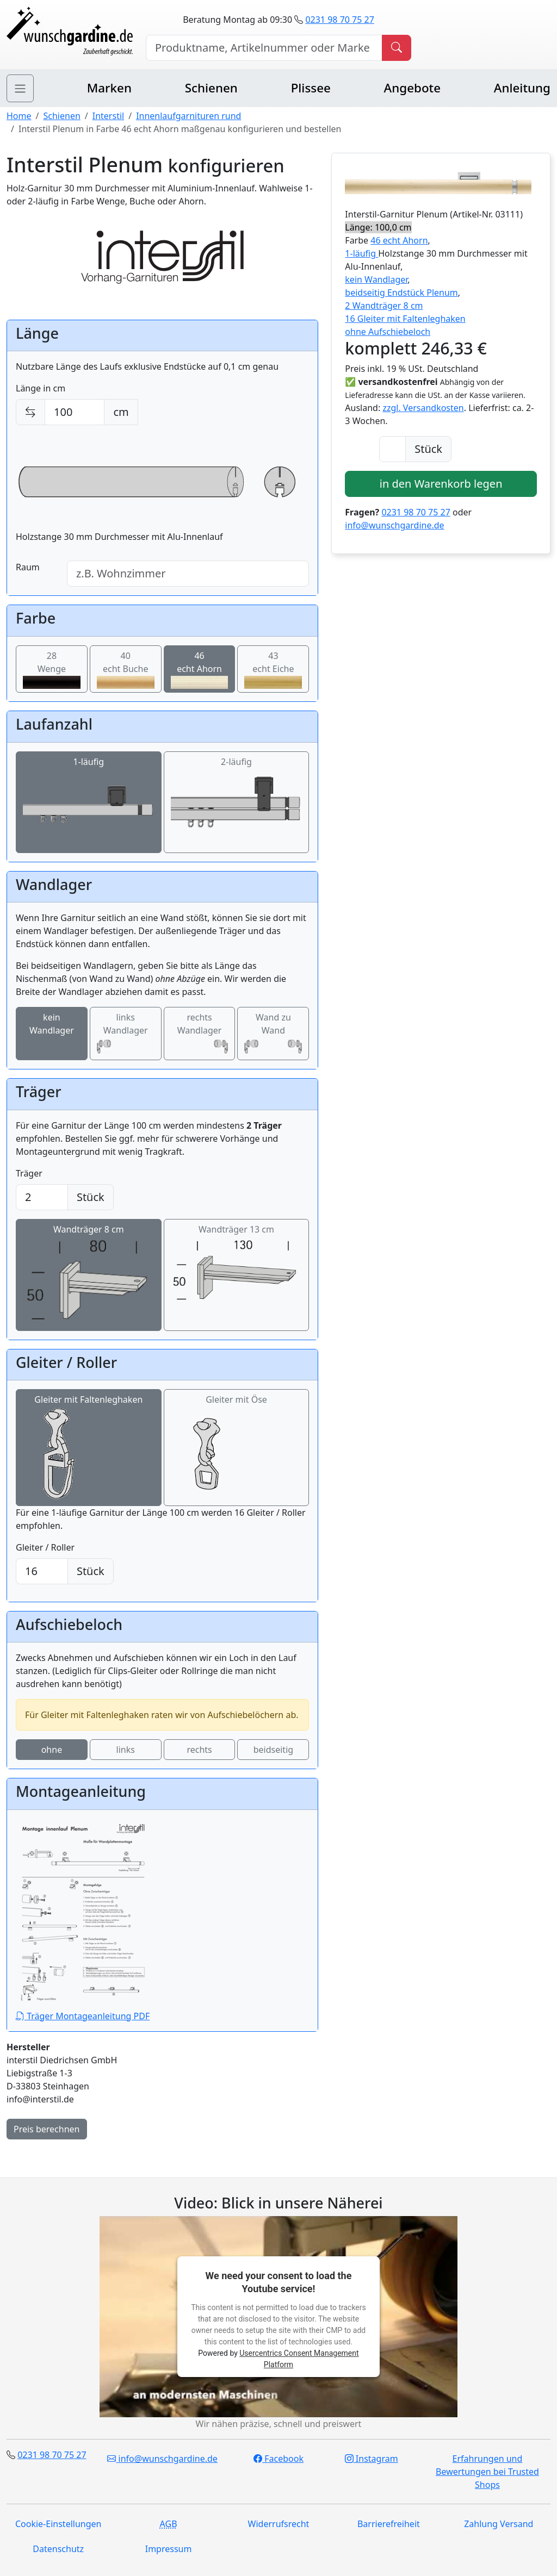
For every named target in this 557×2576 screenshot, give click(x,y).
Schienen (211, 87)
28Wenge (52, 669)
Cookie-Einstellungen (58, 2524)
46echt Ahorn (199, 669)
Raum (28, 567)
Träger (29, 1173)
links (125, 1750)
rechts (199, 1750)
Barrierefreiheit (388, 2524)
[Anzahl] (392, 449)
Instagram (371, 2459)
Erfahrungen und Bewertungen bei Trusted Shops (487, 2472)
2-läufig (236, 802)
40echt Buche (125, 669)
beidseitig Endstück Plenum (401, 292)
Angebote (412, 87)
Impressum (168, 2549)
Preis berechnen (47, 2129)
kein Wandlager (52, 1033)
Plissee (311, 87)
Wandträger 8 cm (88, 1275)
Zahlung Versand (498, 2524)
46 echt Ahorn (399, 240)
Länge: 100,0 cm (378, 227)
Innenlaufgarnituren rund (188, 116)
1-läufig (88, 802)
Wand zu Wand (273, 1033)
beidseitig (273, 1750)
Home (19, 116)
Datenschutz (58, 2549)
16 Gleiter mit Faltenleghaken (405, 319)
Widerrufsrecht (279, 2524)
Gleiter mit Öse (236, 1447)
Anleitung (522, 87)
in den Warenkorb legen (441, 483)
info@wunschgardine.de (394, 525)
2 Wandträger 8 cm (384, 306)
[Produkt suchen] (396, 48)
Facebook (278, 2459)
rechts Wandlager (199, 1033)
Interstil (108, 116)
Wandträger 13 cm (236, 1264)
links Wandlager (125, 1033)
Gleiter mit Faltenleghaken (88, 1447)
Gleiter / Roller (45, 1547)
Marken (109, 87)
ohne (51, 1750)
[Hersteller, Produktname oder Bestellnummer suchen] (264, 48)
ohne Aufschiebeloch (387, 332)
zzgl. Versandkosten (422, 408)
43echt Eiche (273, 669)
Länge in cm (40, 388)
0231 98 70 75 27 (339, 20)
